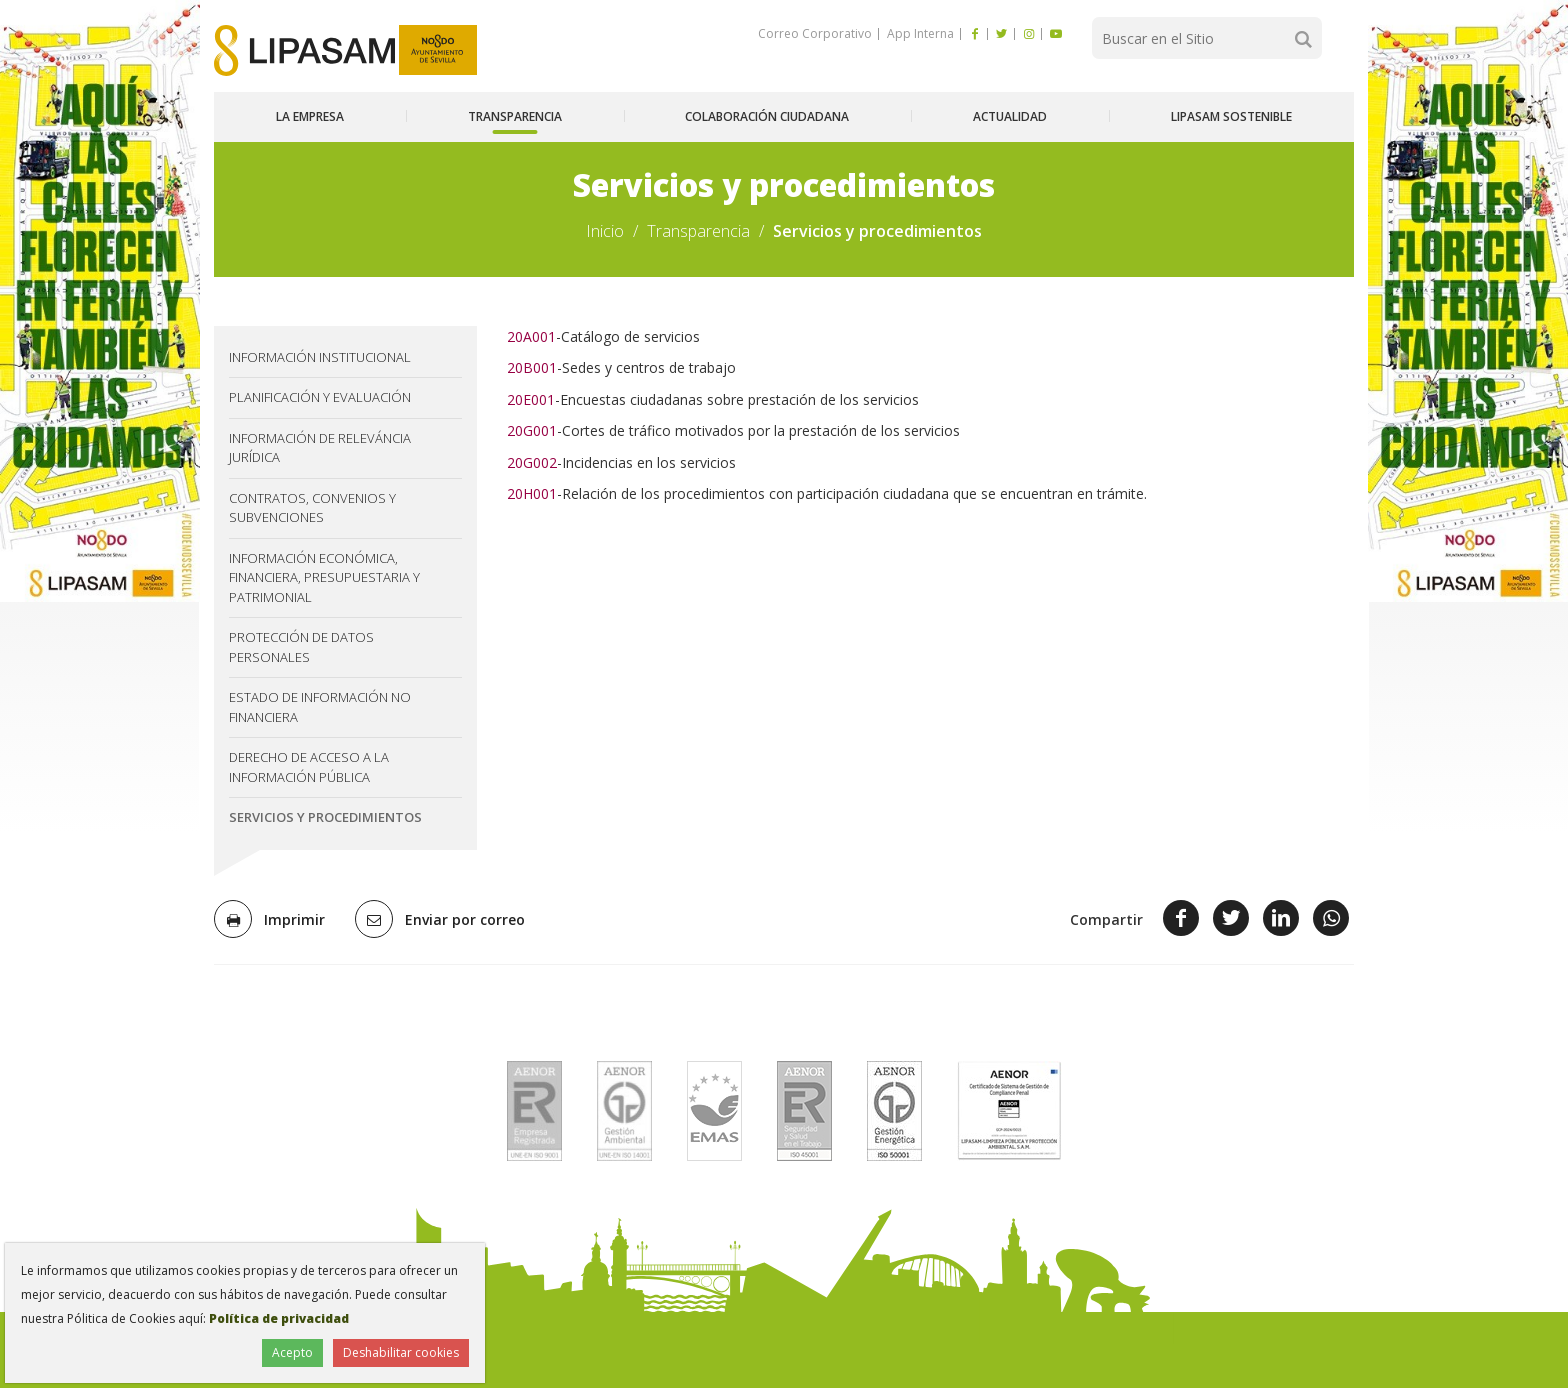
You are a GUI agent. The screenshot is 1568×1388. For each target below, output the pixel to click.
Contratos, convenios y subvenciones (312, 508)
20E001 (531, 399)
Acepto (292, 1352)
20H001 (532, 493)
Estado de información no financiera (320, 707)
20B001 (532, 367)
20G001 (532, 430)
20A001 (531, 336)
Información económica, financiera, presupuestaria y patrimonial (324, 577)
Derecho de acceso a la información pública (309, 767)
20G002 (532, 462)
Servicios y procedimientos (325, 817)
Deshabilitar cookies (401, 1352)
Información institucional (320, 357)
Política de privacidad (279, 1318)
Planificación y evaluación (320, 397)
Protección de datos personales (301, 647)
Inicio (605, 231)
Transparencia (698, 231)
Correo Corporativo (815, 33)
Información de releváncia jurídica (320, 448)
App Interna (919, 33)
